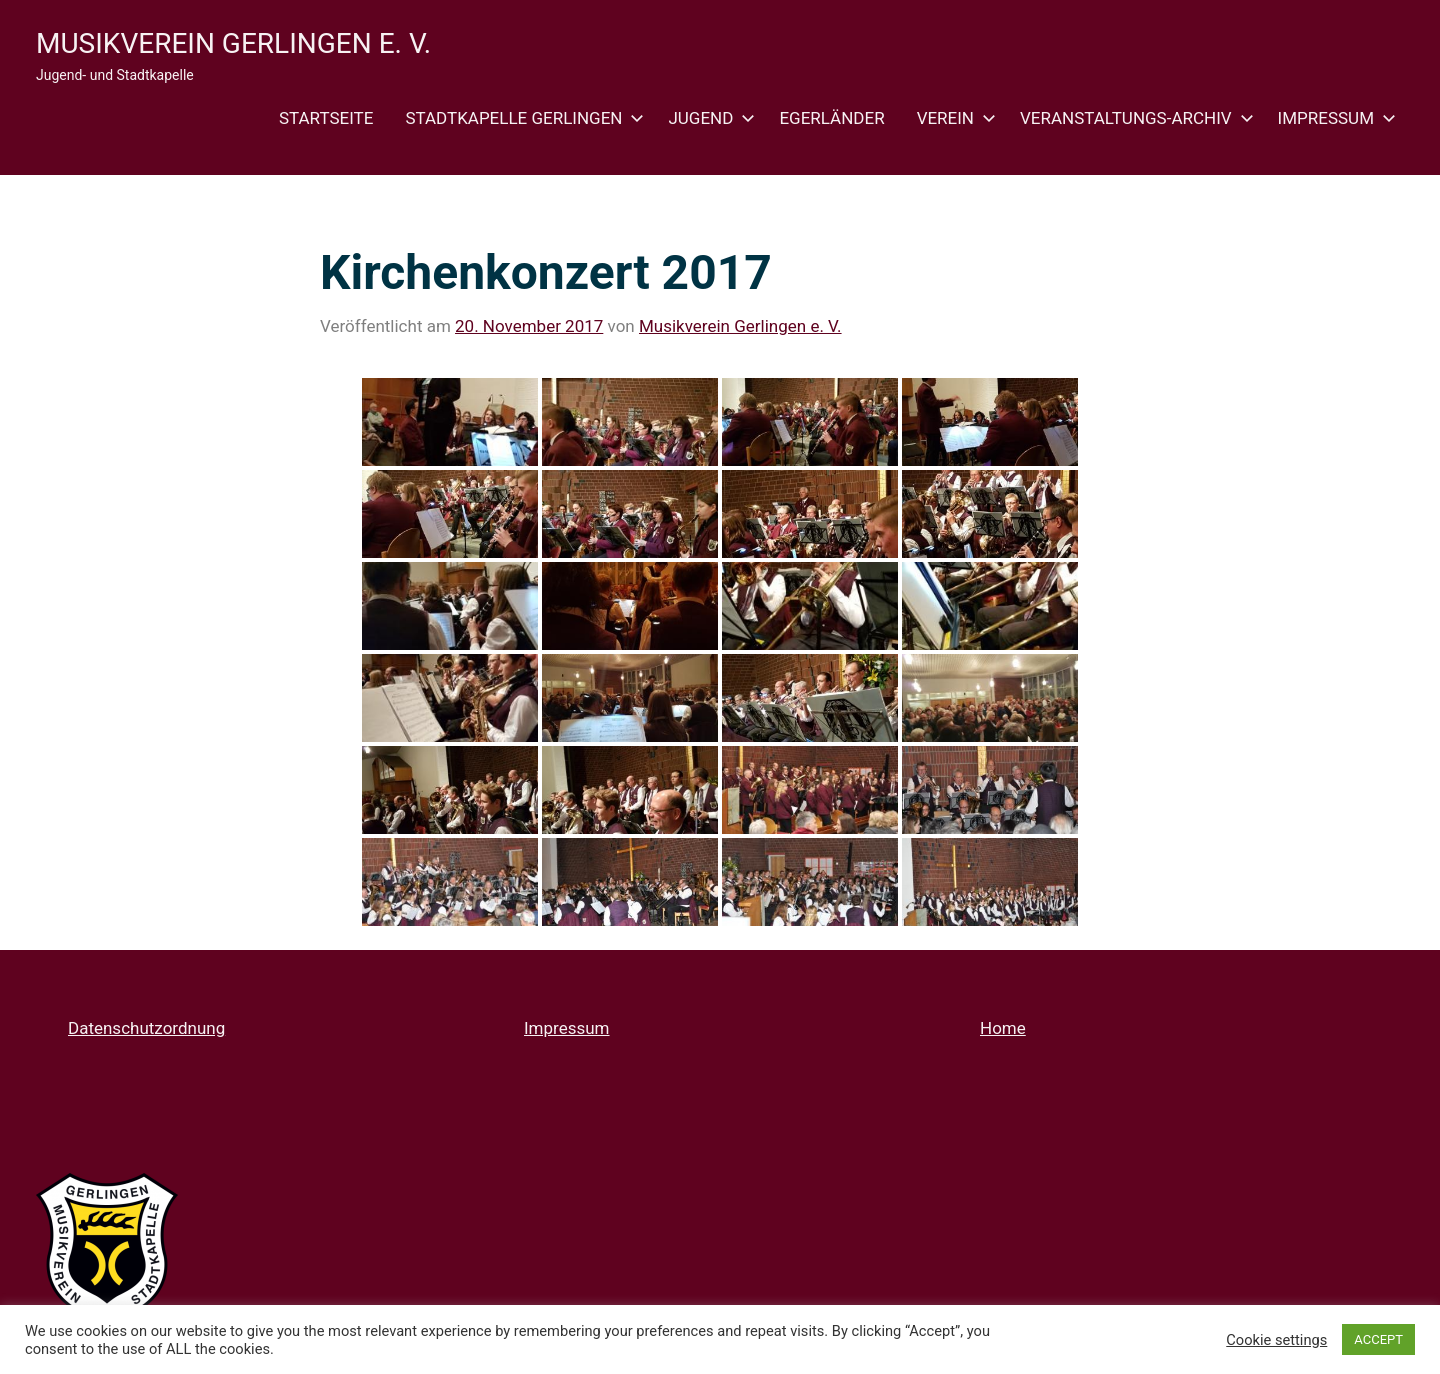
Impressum (1333, 118)
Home (1003, 1028)
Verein (952, 118)
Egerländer (831, 118)
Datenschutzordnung (146, 1028)
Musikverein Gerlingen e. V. (233, 43)
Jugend (707, 118)
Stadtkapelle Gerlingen (520, 118)
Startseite (326, 118)
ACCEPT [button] (1378, 1339)
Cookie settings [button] (1276, 1340)
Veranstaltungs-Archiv (1133, 118)
